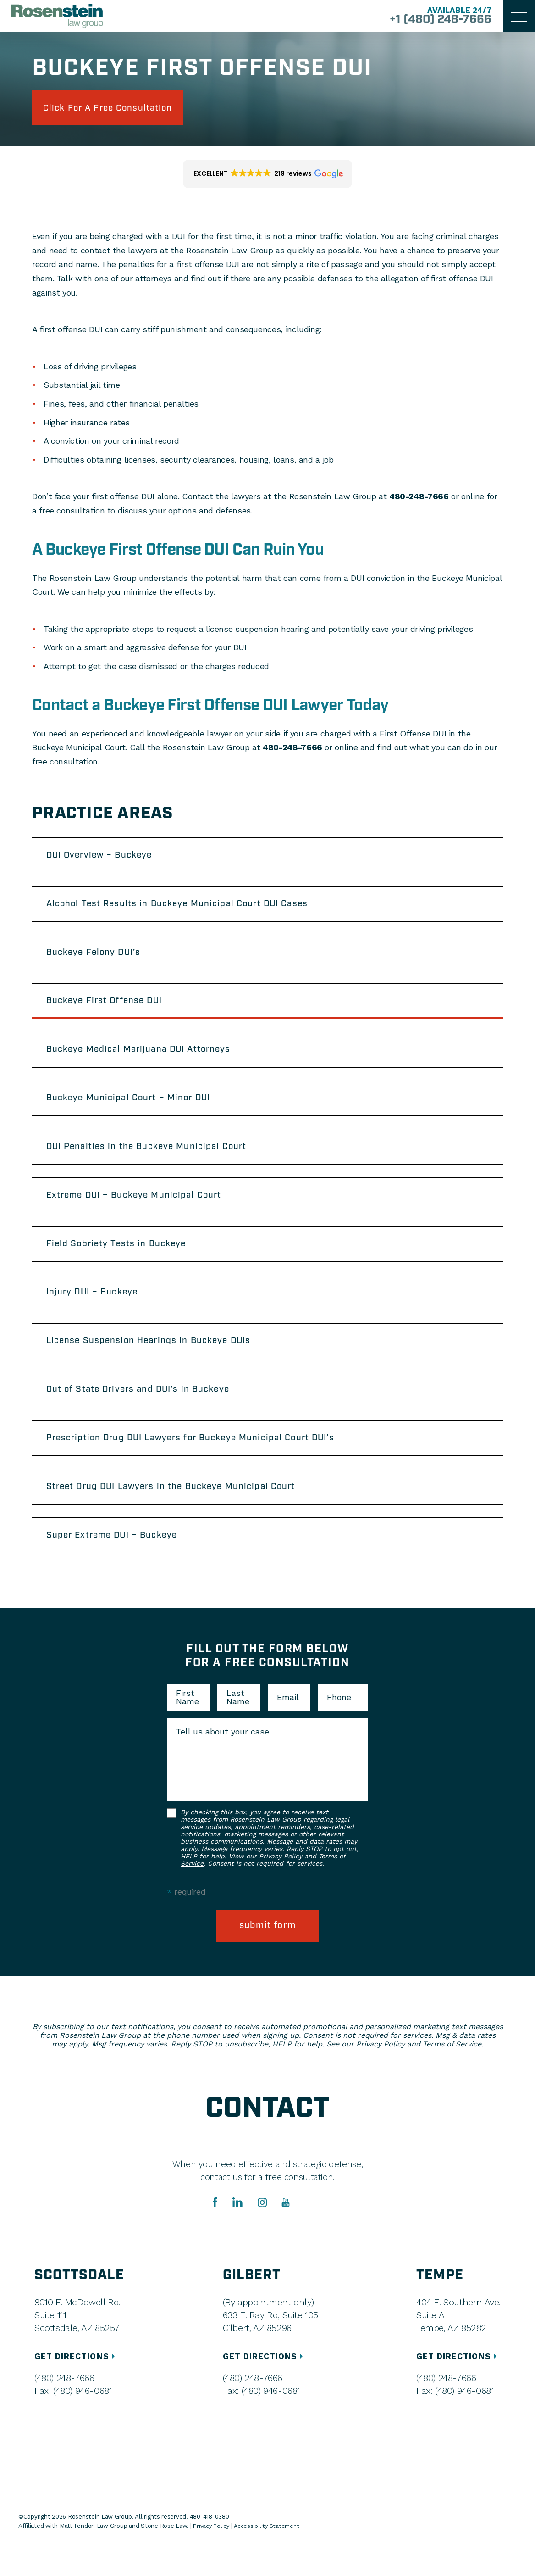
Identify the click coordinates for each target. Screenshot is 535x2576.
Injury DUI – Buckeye (96, 1313)
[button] (267, 176)
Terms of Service (452, 2076)
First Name (187, 1728)
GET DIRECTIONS (76, 2388)
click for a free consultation (115, 109)
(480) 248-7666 (64, 2409)
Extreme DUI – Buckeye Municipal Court (140, 1212)
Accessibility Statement (269, 2557)
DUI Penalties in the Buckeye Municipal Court (153, 1161)
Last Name (237, 1728)
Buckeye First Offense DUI (109, 1010)
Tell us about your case (222, 1762)
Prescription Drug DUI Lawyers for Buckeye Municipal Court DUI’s (201, 1464)
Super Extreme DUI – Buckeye (117, 1565)
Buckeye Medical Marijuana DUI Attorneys (146, 1060)
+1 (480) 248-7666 (435, 20)
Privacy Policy (280, 1886)
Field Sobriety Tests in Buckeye (121, 1262)
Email (288, 1728)
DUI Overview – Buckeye (104, 858)
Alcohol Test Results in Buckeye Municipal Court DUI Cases (185, 909)
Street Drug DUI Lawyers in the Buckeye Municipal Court (179, 1515)
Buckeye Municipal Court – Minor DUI (134, 1111)
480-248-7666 (419, 498)
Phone (339, 1728)
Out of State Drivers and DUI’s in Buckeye (144, 1414)
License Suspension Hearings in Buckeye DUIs (155, 1363)
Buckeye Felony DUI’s (98, 959)
